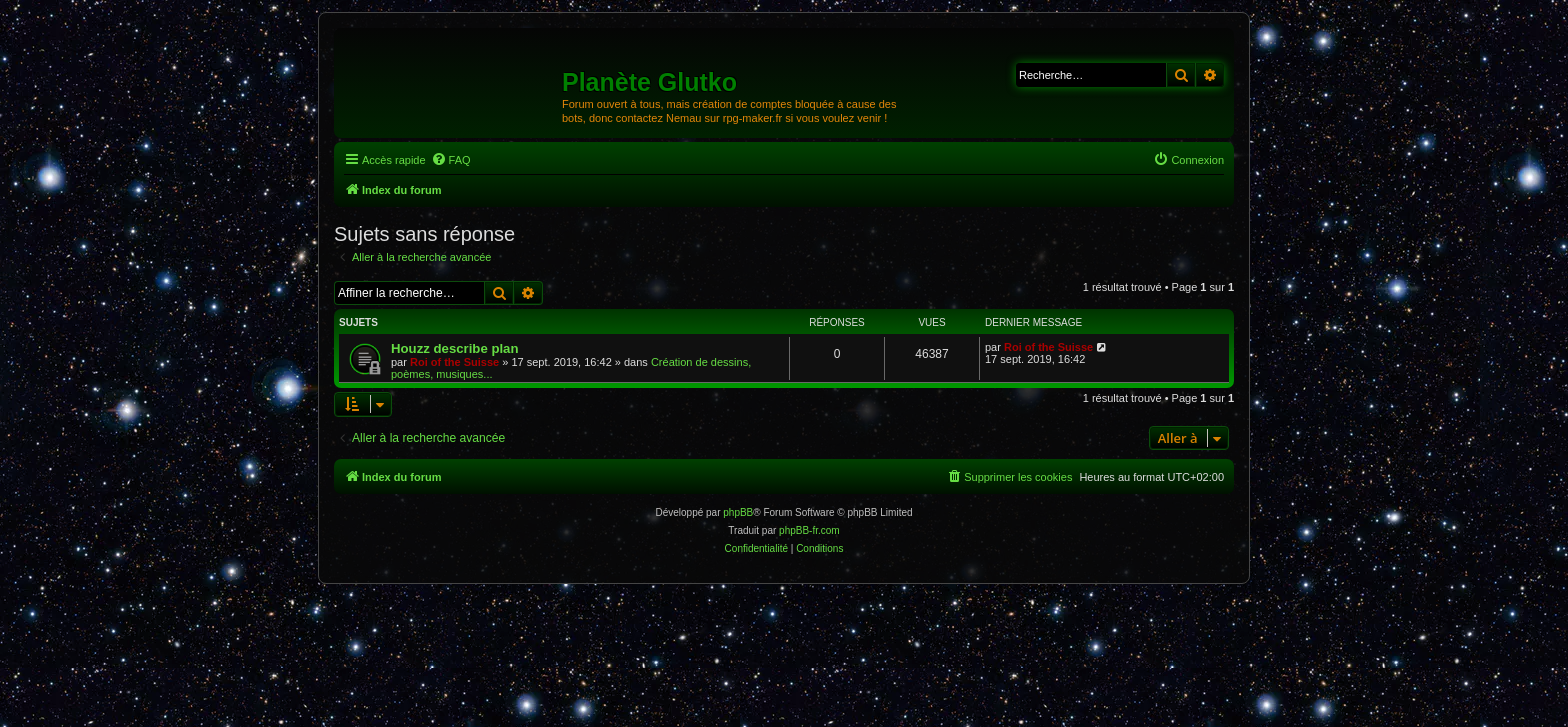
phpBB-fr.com (809, 530)
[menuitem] (451, 160)
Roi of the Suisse (454, 362)
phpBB (738, 512)
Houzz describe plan (455, 348)
